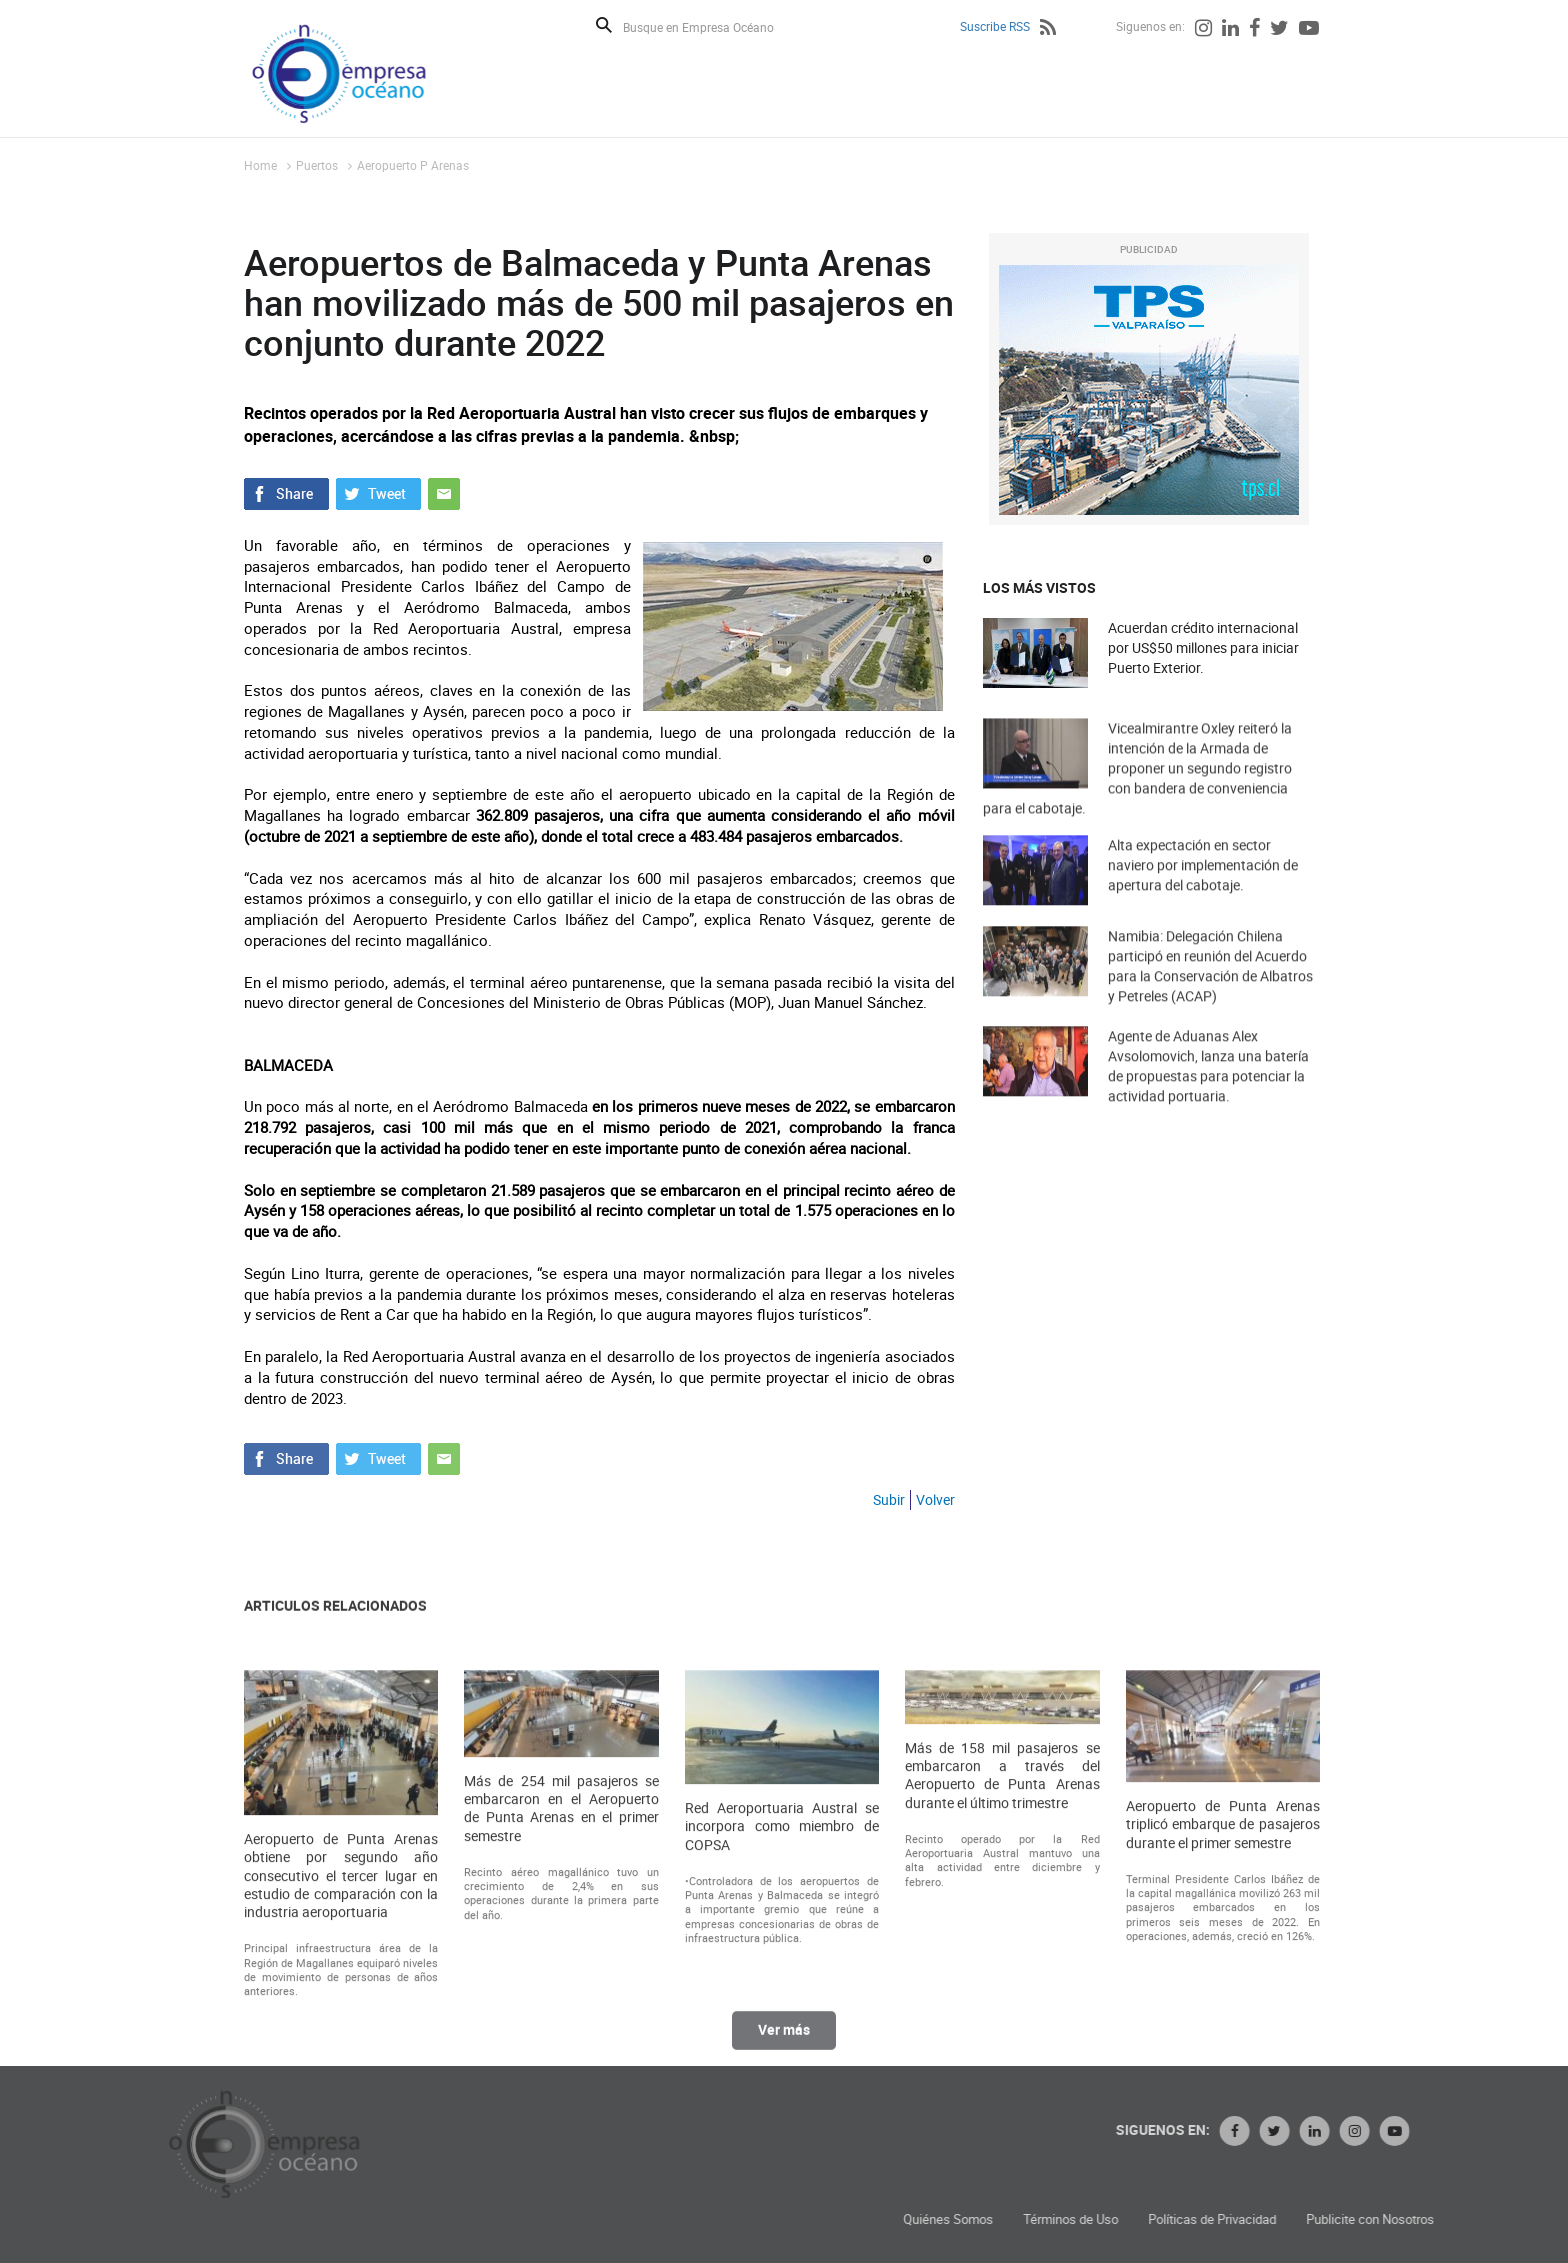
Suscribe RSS (995, 26)
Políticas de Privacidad (1471, 2219)
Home (260, 165)
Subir (889, 1499)
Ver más (784, 2048)
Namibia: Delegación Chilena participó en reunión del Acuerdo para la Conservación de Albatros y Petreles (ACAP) (1210, 1004)
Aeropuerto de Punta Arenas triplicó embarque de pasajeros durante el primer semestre (1223, 1995)
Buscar (604, 25)
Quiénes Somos (1207, 2219)
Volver (935, 1499)
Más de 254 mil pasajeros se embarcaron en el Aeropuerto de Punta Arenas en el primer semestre (561, 1978)
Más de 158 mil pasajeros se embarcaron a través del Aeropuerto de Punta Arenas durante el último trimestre (1002, 1945)
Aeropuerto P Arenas (413, 165)
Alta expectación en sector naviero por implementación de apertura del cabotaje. (1203, 898)
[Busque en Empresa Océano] (711, 26)
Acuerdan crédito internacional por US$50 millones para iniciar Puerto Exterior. (1203, 647)
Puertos (317, 165)
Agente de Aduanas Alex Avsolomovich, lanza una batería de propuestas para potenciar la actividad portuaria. (1208, 1104)
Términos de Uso (1329, 2219)
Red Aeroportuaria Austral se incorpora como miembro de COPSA (782, 1997)
